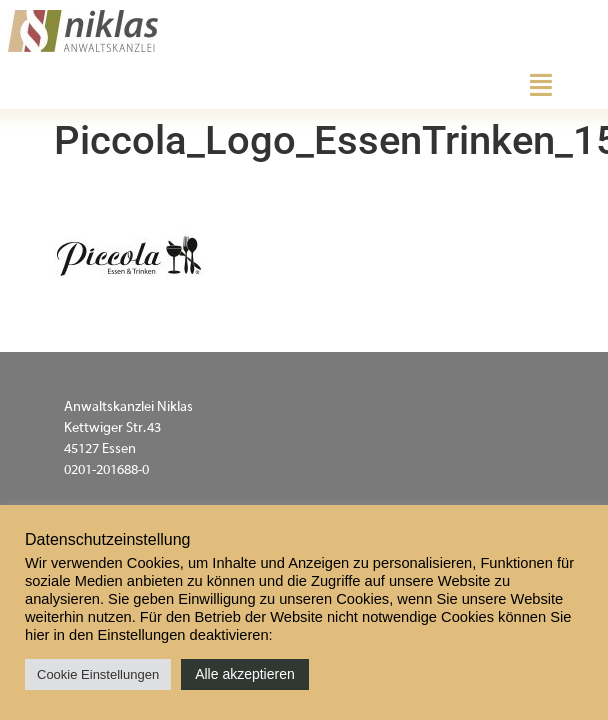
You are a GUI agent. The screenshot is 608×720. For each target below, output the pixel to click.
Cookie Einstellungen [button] (98, 674)
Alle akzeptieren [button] (245, 674)
